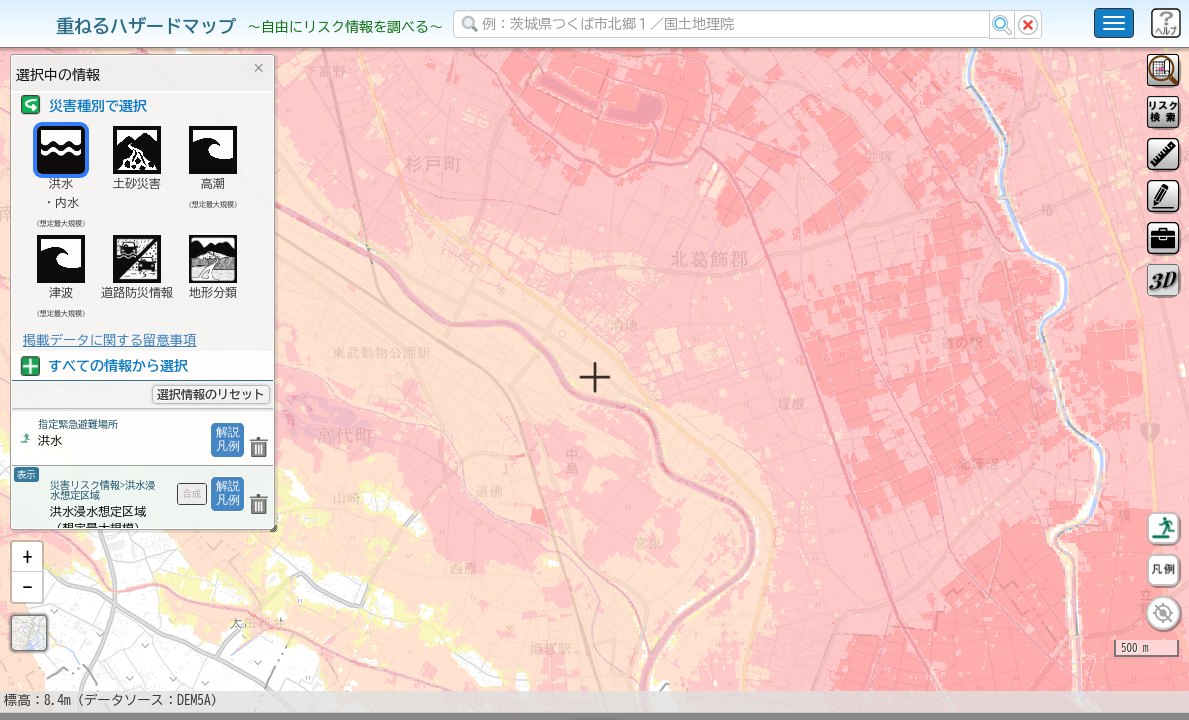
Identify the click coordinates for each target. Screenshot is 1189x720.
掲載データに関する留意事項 (109, 340)
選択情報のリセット (211, 394)
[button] (27, 609)
